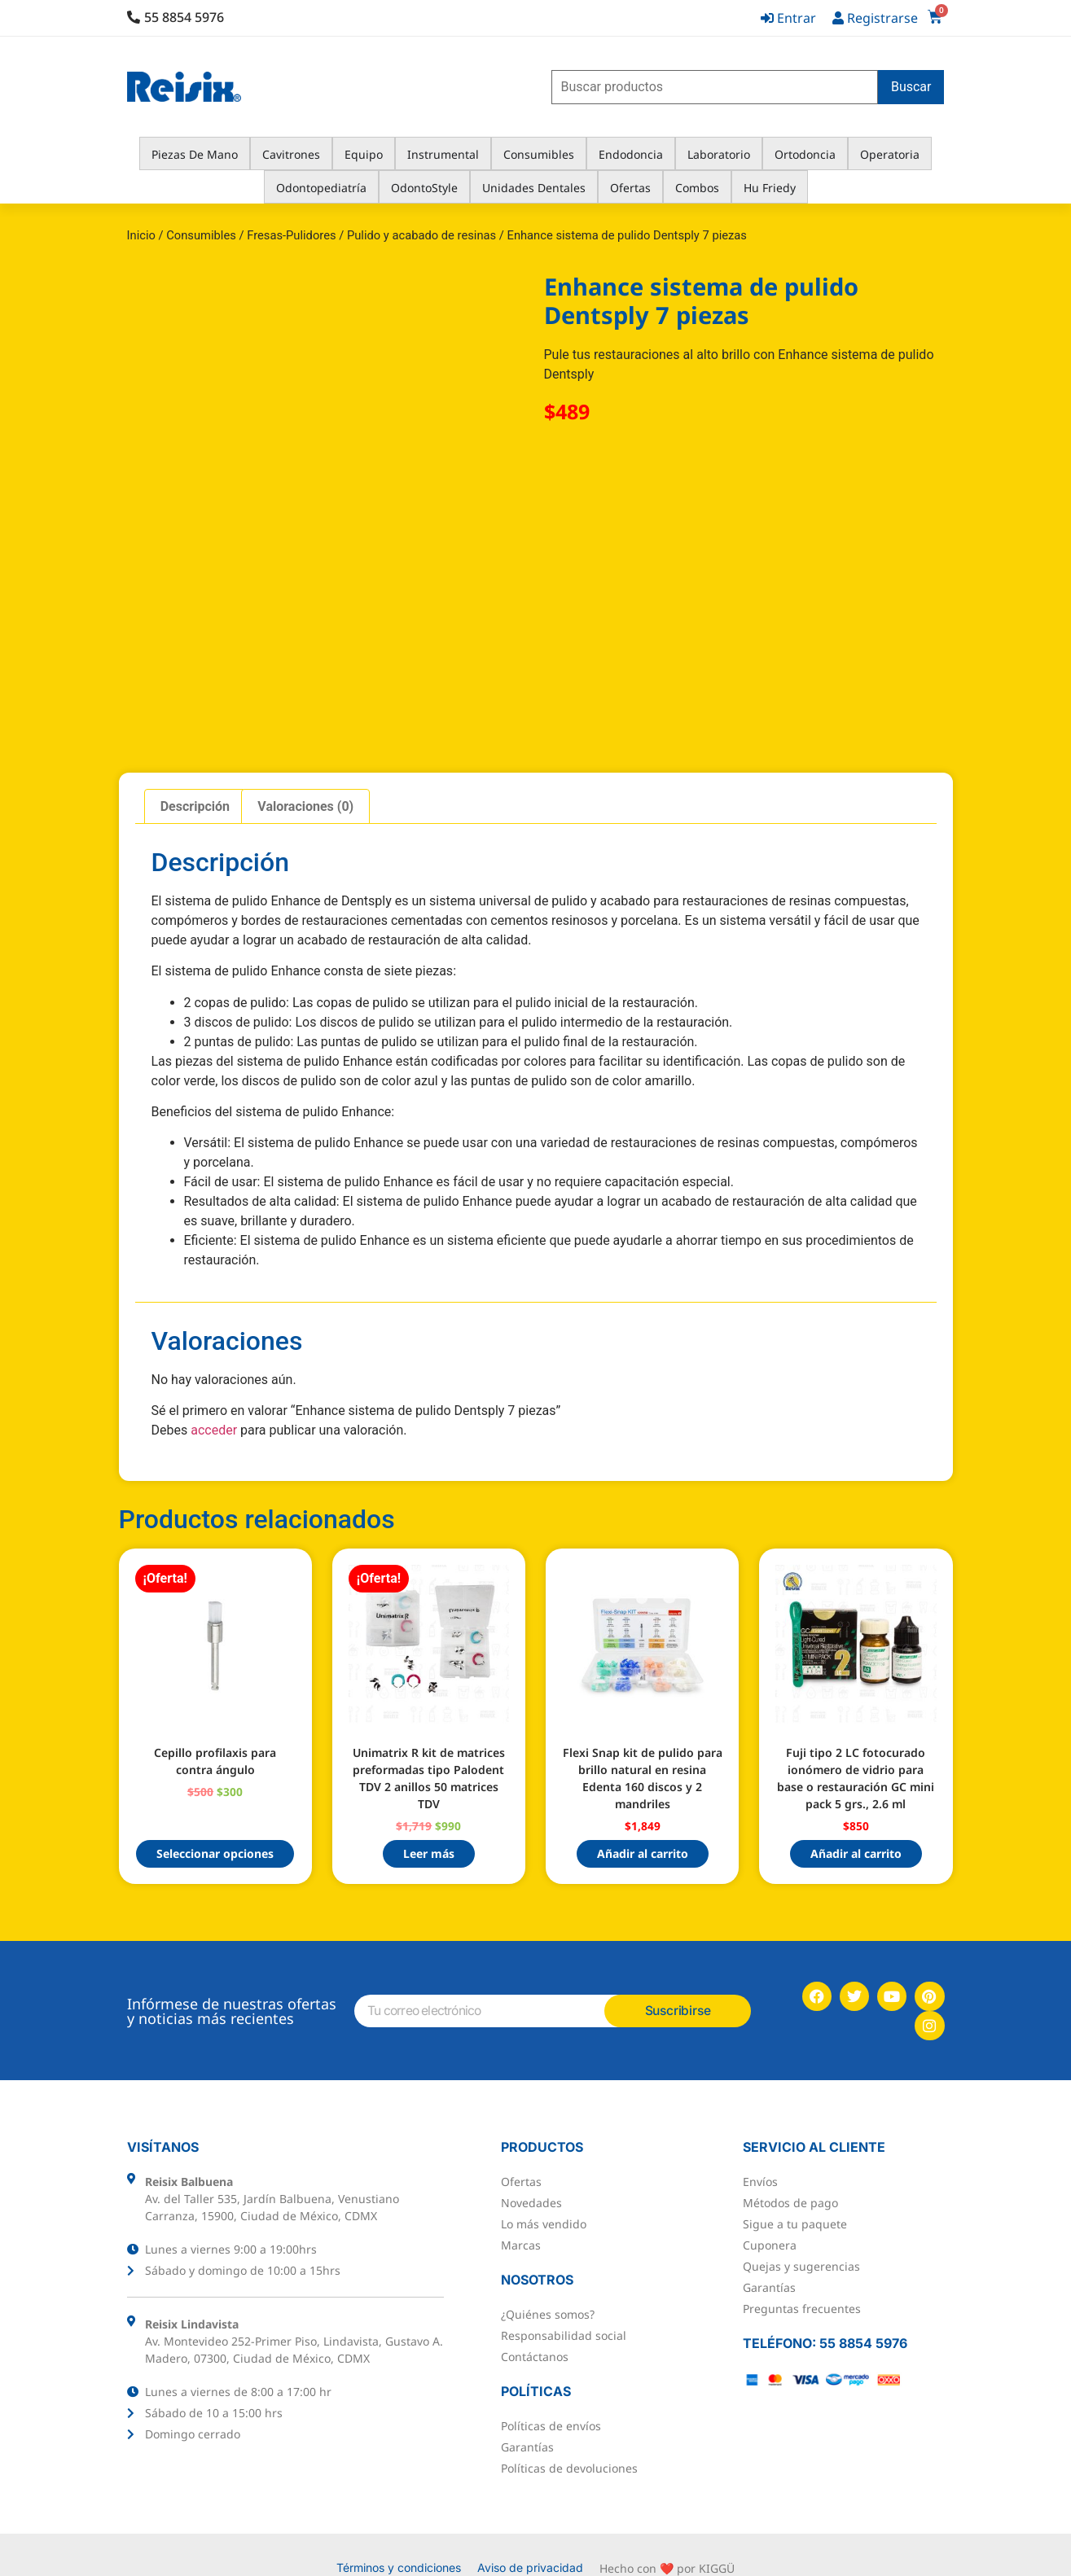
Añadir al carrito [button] (642, 1853)
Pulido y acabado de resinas (421, 235)
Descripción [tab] (195, 806)
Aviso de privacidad (530, 2541)
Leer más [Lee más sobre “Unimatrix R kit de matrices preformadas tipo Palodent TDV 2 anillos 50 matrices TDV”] (428, 1853)
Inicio (141, 235)
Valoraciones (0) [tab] (305, 806)
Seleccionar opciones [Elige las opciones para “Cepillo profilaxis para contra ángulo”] (215, 1853)
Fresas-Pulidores (291, 235)
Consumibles (201, 235)
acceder (214, 1430)
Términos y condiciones (398, 2541)
